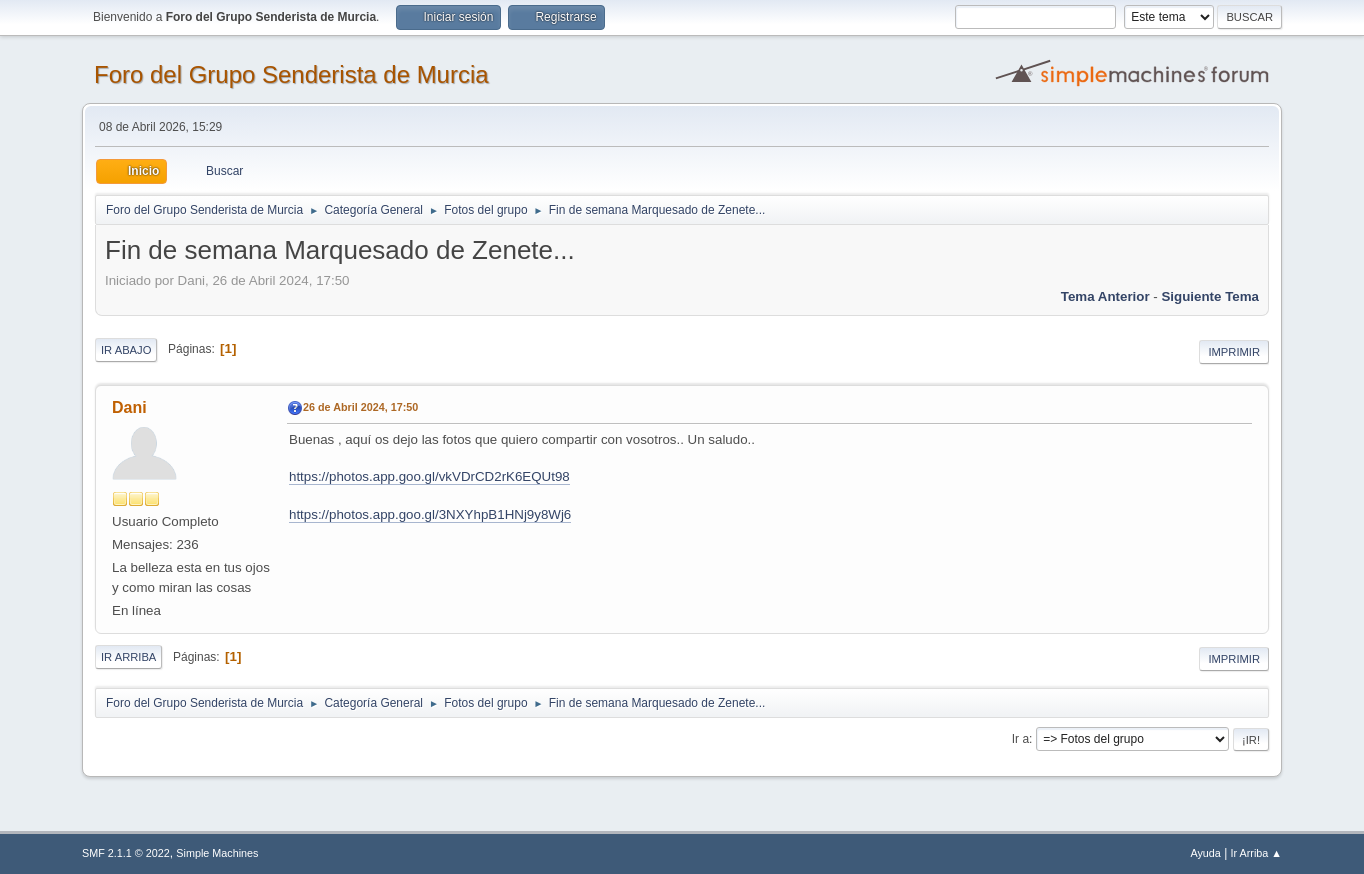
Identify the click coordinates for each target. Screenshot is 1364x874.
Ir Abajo (126, 350)
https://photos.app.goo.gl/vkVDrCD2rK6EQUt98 (429, 476)
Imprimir (1234, 352)
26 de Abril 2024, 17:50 (360, 407)
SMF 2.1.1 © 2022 (126, 853)
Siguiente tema (1210, 296)
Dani (129, 407)
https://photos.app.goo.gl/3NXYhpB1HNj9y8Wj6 (430, 514)
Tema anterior (1105, 296)
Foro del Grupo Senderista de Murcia (291, 74)
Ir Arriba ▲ (1256, 853)
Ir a (1020, 739)
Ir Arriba (128, 657)
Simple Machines (217, 853)
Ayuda (1205, 853)
